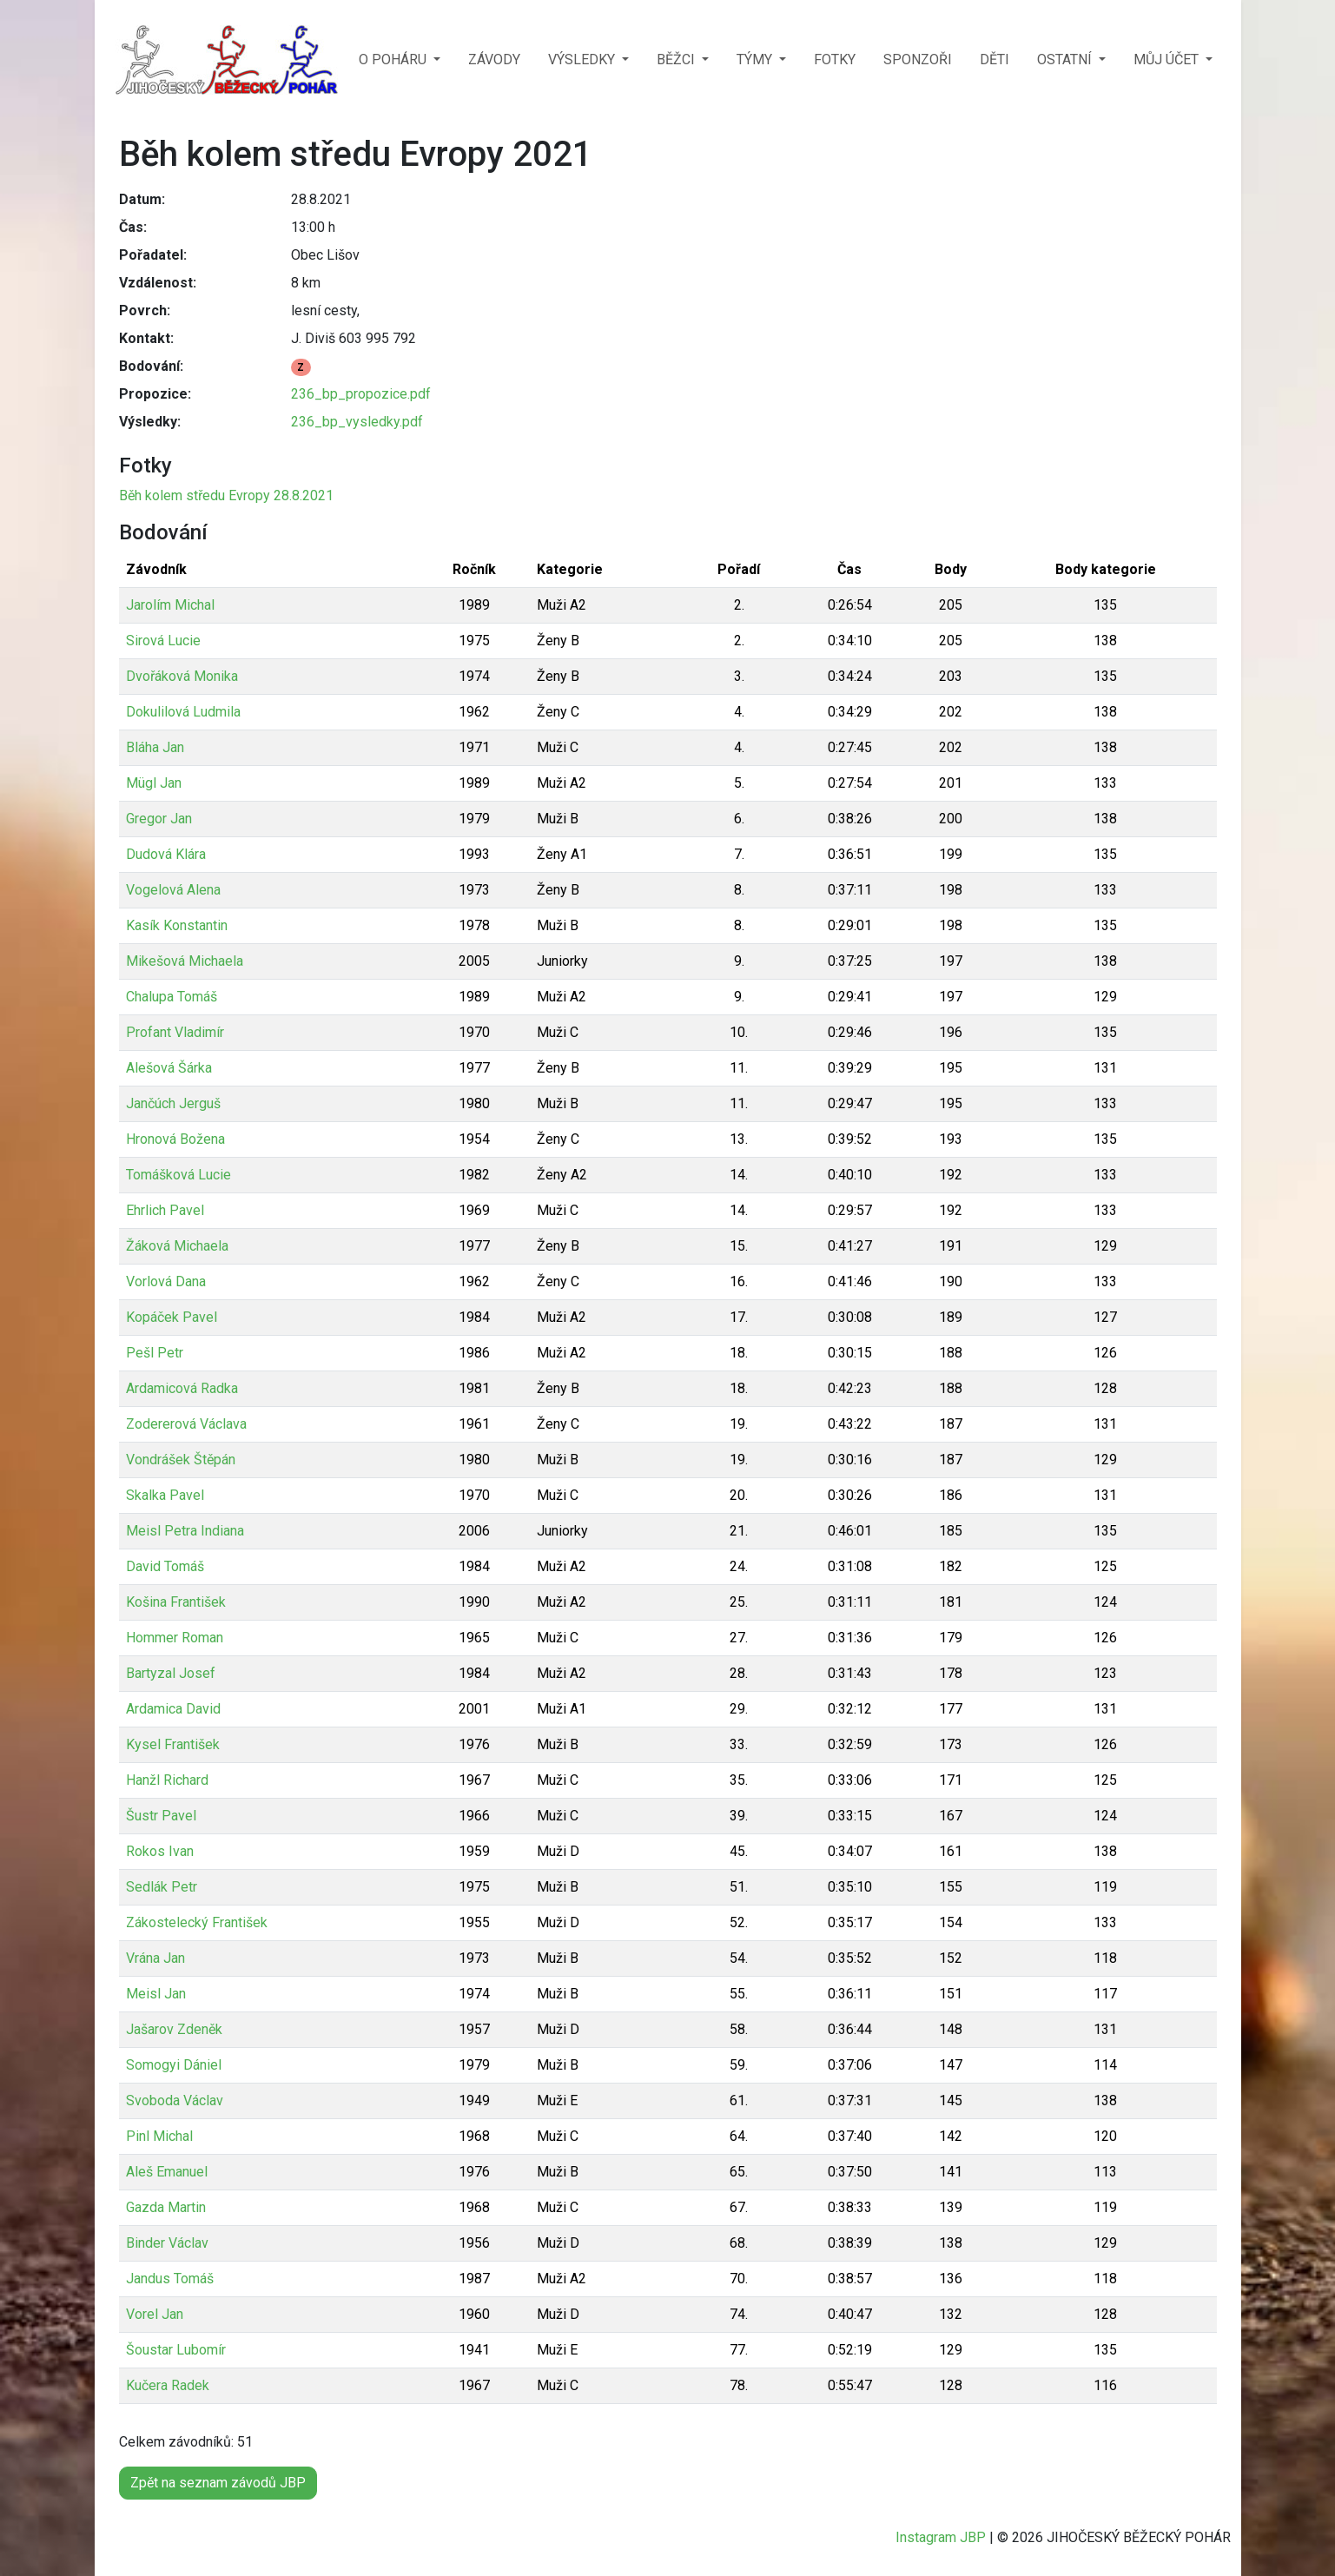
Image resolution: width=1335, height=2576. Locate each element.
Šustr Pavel (161, 1815)
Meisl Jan (156, 1993)
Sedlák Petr (161, 1887)
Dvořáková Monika (182, 676)
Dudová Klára (166, 854)
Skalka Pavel (165, 1495)
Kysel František (173, 1744)
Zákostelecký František (197, 1922)
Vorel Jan (154, 2314)
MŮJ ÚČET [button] (1167, 59)
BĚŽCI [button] (677, 59)
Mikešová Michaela (184, 961)
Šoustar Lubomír (176, 2350)
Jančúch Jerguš (173, 1103)
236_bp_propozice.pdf (361, 394)
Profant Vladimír (175, 1032)
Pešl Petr (154, 1352)
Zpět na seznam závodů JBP (218, 2482)
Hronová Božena (175, 1139)
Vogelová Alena (173, 890)
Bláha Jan (155, 747)
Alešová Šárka (169, 1068)
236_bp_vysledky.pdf (357, 421)
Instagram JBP (941, 2537)
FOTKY (835, 59)
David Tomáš (165, 1566)
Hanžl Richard (167, 1780)
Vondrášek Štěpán (180, 1459)
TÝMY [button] (756, 59)
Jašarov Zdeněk (174, 2029)
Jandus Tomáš (170, 2278)
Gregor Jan (159, 818)
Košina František (176, 1602)
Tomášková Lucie (178, 1174)
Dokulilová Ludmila (183, 711)
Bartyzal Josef (170, 1673)
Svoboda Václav (174, 2100)
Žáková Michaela (177, 1246)
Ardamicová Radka (182, 1388)
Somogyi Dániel (173, 2065)
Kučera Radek (167, 2385)
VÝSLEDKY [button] (583, 59)
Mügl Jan (154, 783)
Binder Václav (167, 2243)
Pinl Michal (159, 2136)
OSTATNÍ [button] (1066, 59)
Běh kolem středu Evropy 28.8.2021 (226, 495)
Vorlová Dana (166, 1281)
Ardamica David (173, 1709)
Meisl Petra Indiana (185, 1530)
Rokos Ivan (160, 1851)
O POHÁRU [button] (394, 59)
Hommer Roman (174, 1637)
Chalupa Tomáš (171, 996)
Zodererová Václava (186, 1424)
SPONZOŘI (917, 59)
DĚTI (994, 59)
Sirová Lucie (163, 640)
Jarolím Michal (170, 605)
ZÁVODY (494, 59)
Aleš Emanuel (167, 2171)
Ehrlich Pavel (165, 1210)
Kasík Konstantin (177, 925)
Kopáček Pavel (171, 1317)
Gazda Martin (166, 2207)
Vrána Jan (155, 1958)
